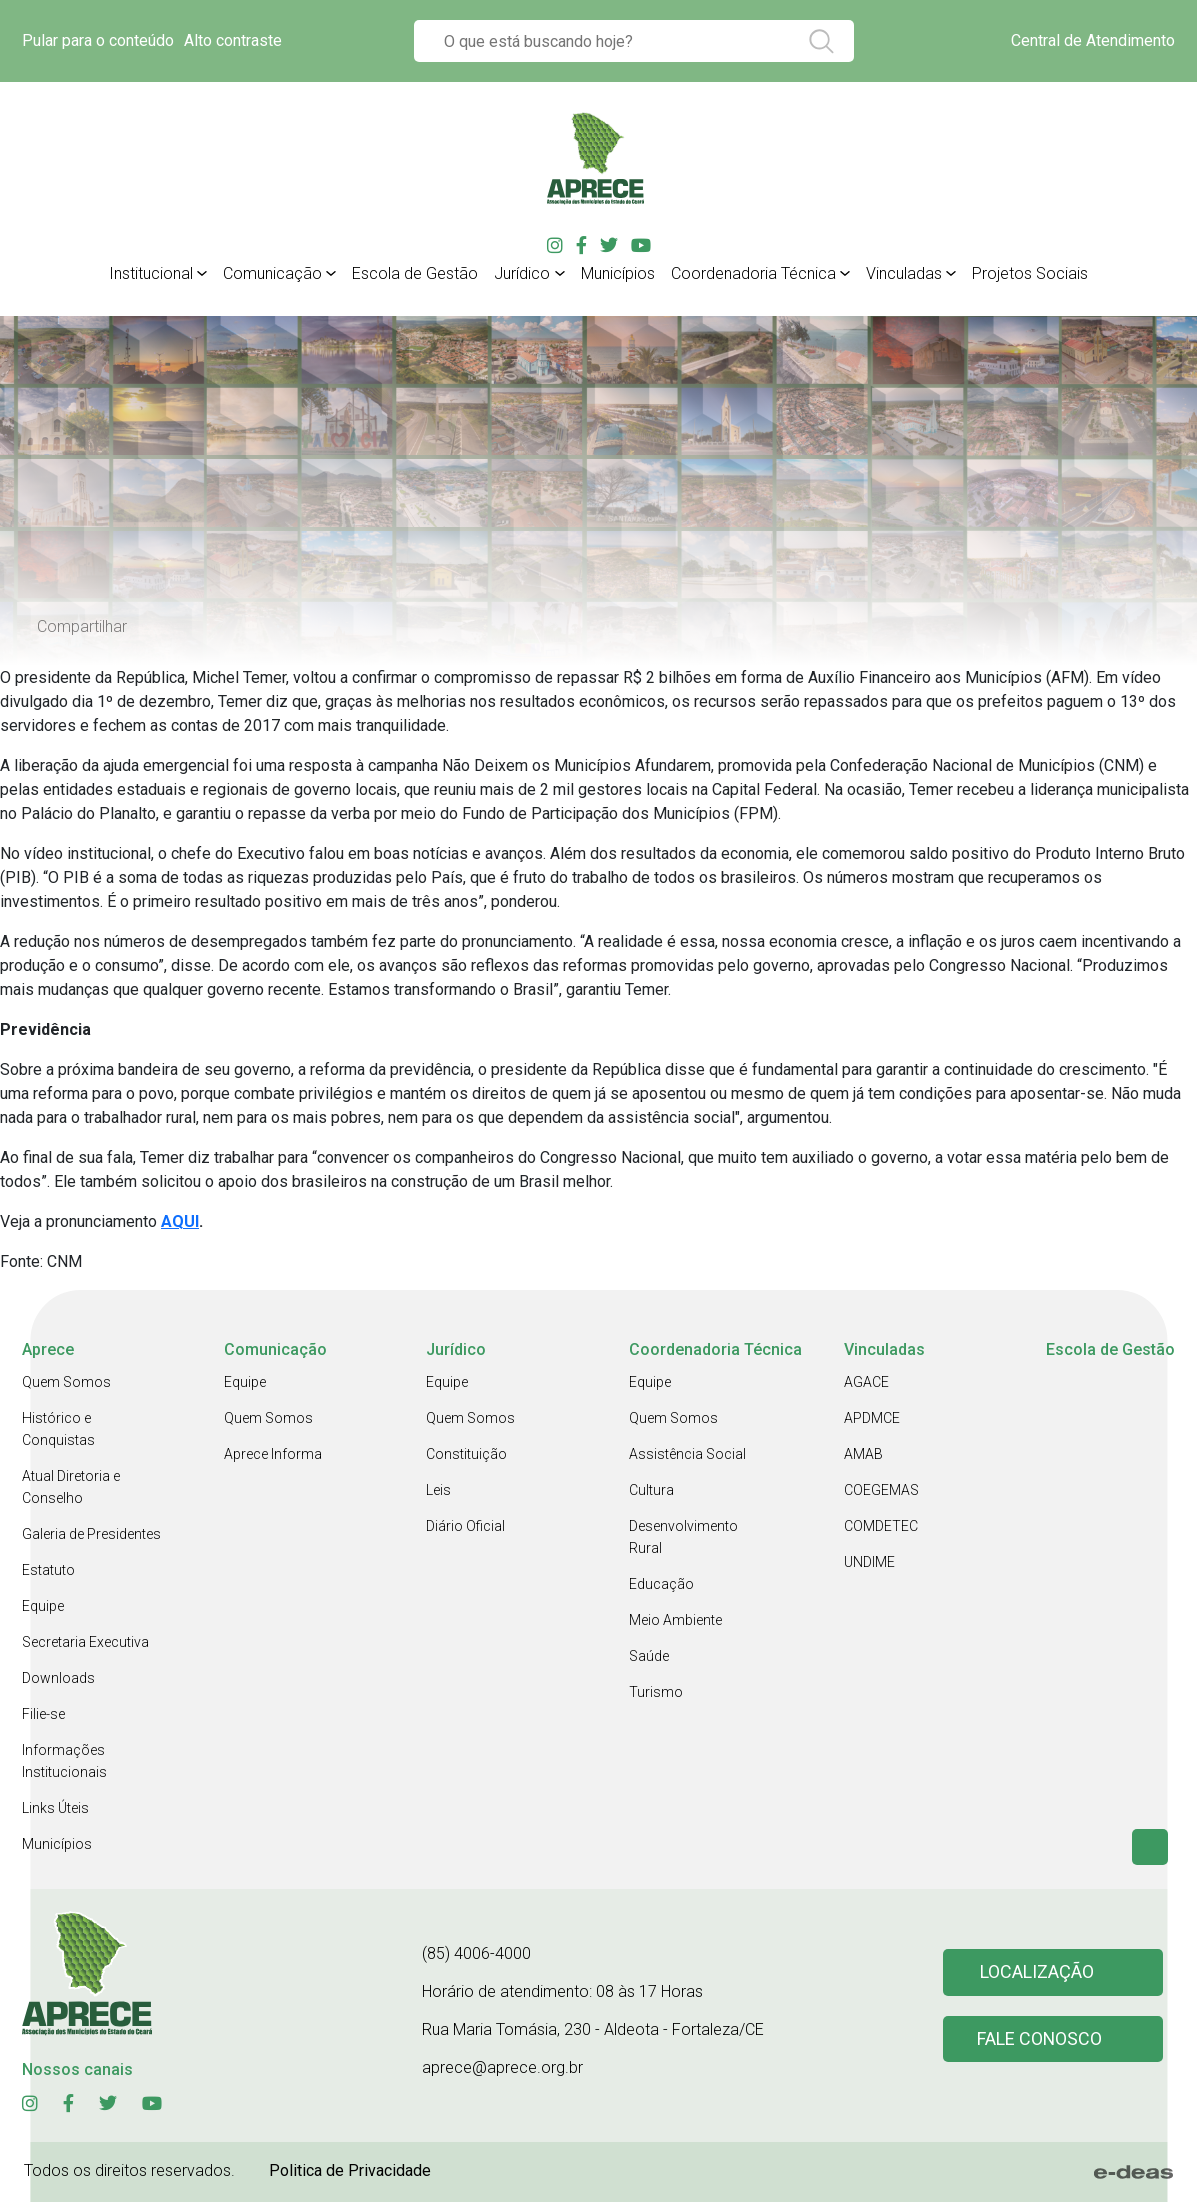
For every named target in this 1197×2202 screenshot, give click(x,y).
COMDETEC (881, 1526)
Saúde (649, 1656)
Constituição (466, 1454)
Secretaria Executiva (85, 1642)
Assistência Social (687, 1454)
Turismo (656, 1692)
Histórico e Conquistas (58, 1429)
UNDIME (869, 1562)
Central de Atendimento (1093, 40)
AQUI (180, 1221)
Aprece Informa (273, 1454)
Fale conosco (1040, 2039)
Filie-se (43, 1714)
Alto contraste (233, 40)
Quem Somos (66, 1382)
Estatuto (48, 1570)
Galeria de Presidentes (91, 1534)
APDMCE (872, 1418)
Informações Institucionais (64, 1761)
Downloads (58, 1678)
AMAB (863, 1454)
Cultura (651, 1490)
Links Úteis (55, 1808)
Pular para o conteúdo (98, 40)
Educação (661, 1584)
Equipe (43, 1606)
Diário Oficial (465, 1526)
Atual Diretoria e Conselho (71, 1487)
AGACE (866, 1382)
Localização (1037, 1972)
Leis (438, 1490)
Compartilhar (82, 626)
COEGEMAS (881, 1490)
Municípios (57, 1844)
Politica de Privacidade (350, 2170)
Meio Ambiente (675, 1620)
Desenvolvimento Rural (683, 1537)
